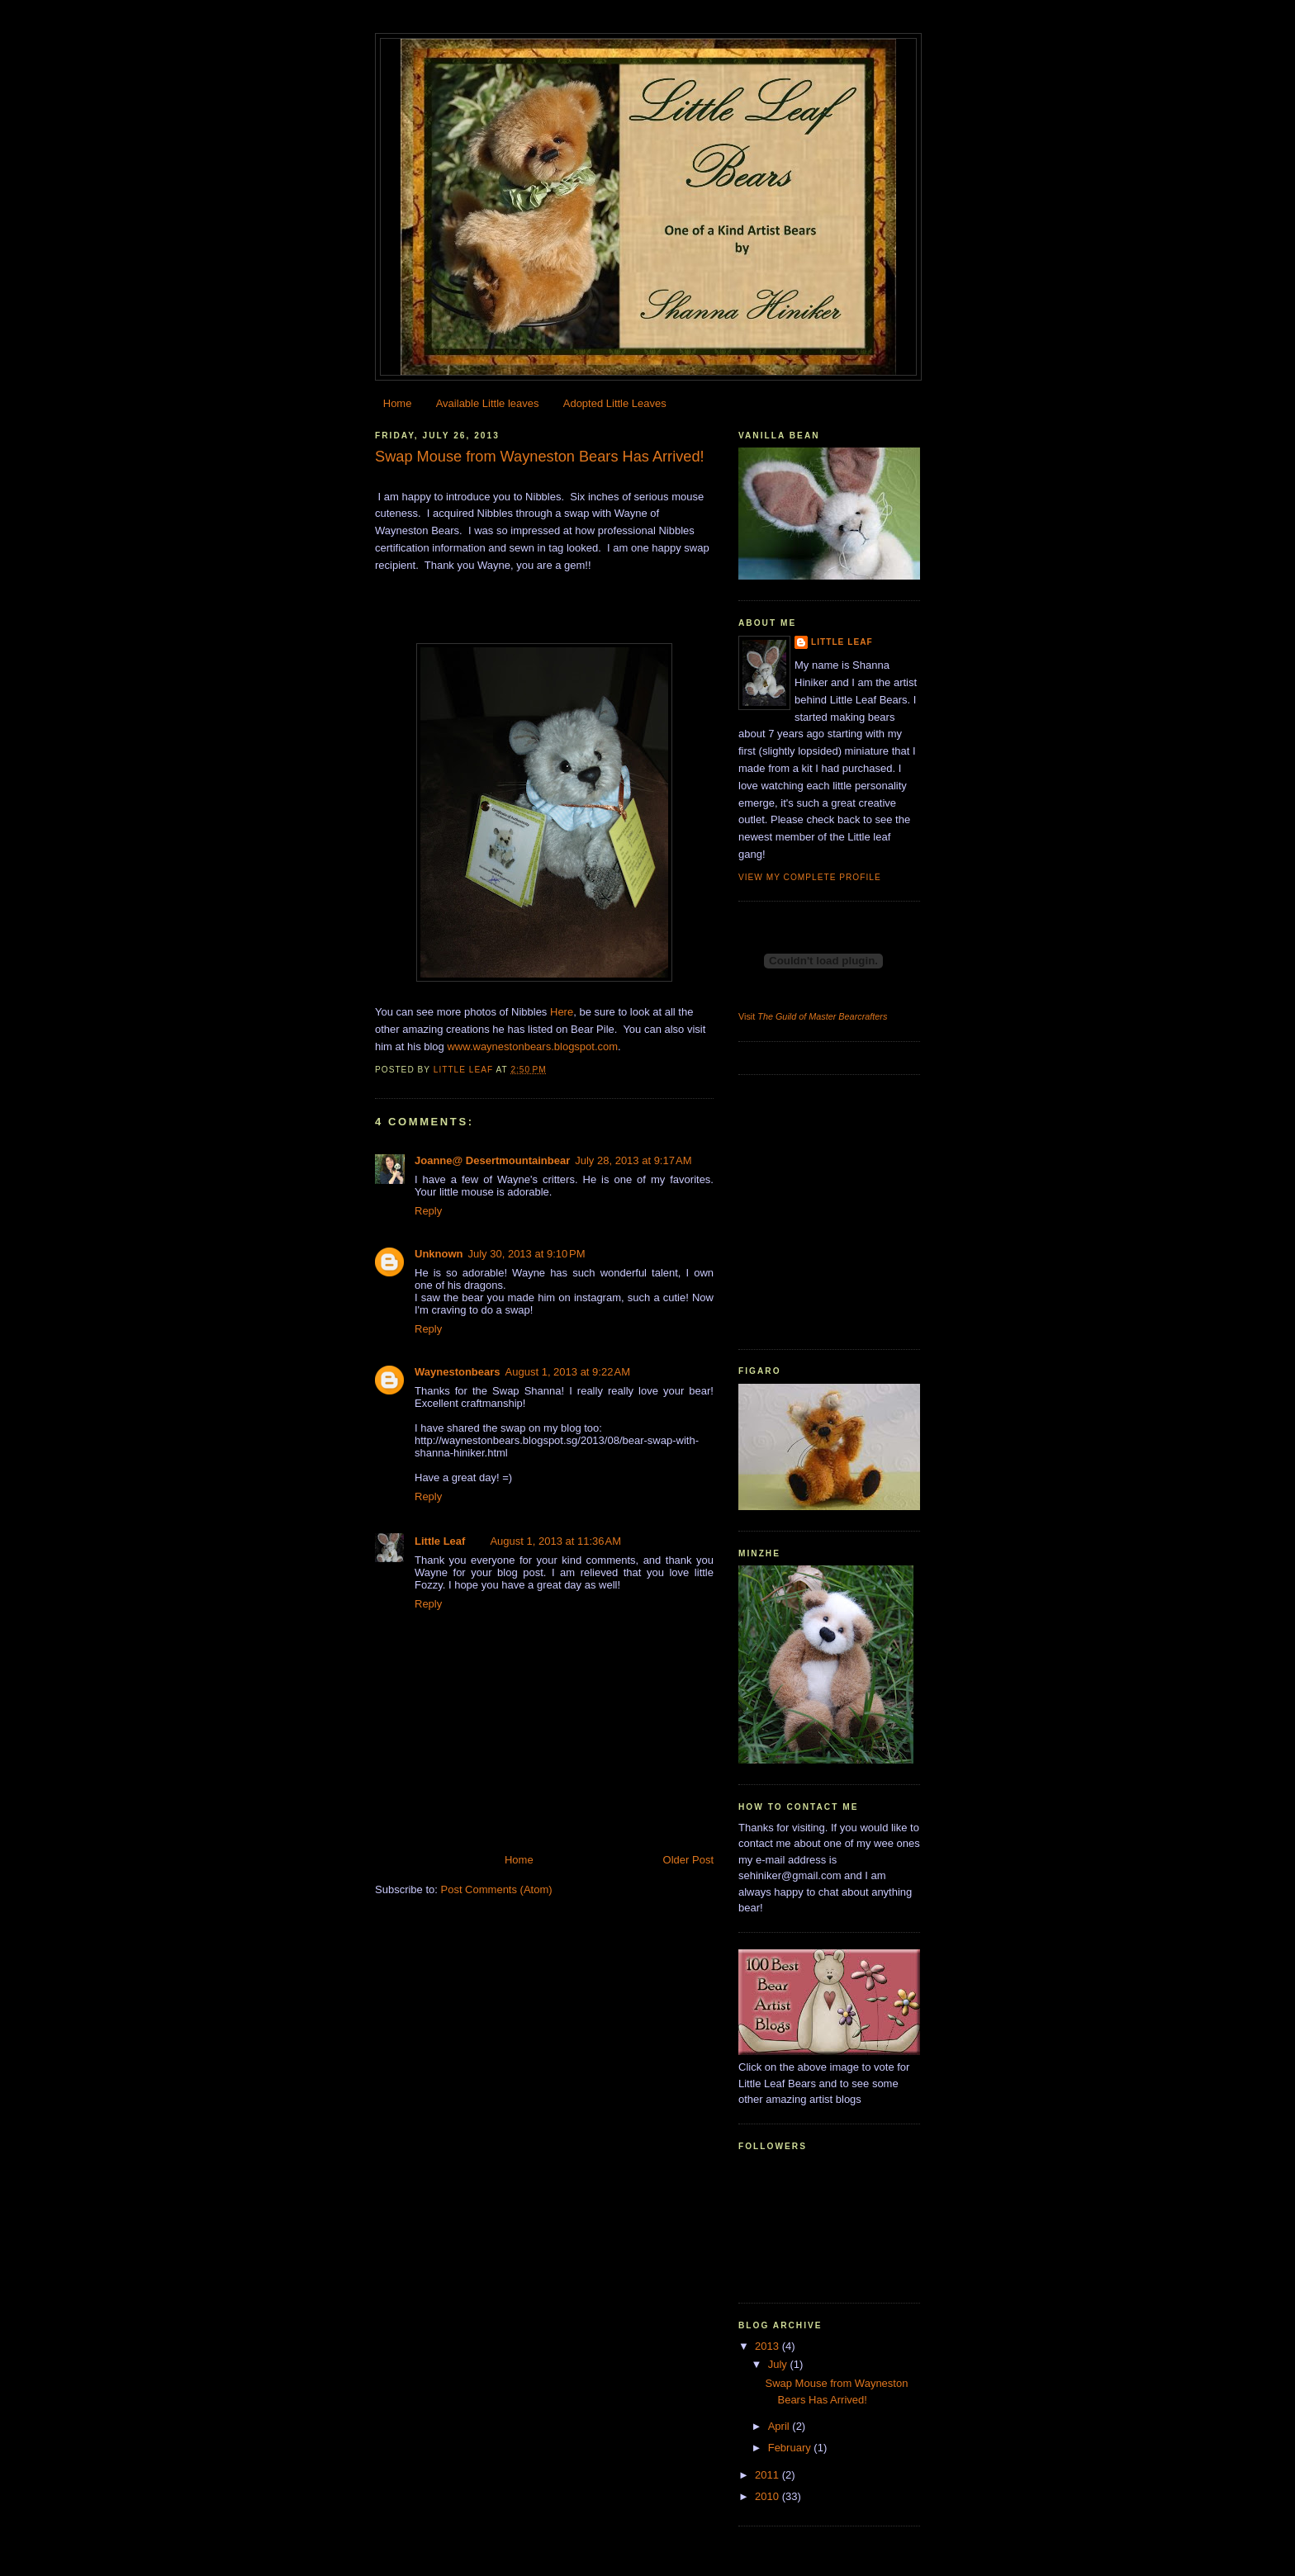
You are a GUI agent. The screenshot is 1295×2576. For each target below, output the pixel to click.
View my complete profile (809, 877)
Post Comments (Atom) (497, 1889)
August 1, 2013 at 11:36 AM (555, 1541)
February (791, 2447)
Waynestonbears (457, 1372)
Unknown (439, 1254)
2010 (768, 2496)
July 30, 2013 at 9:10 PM (527, 1254)
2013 (768, 2346)
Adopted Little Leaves (614, 403)
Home (397, 403)
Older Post (688, 1860)
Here (561, 1012)
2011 (768, 2475)
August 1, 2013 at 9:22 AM (567, 1372)
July (779, 2364)
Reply (428, 1211)
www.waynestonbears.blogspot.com (532, 1046)
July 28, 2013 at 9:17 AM (633, 1160)
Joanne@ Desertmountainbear (492, 1160)
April (780, 2426)
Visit (812, 1016)
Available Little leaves (487, 403)
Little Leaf (440, 1541)
